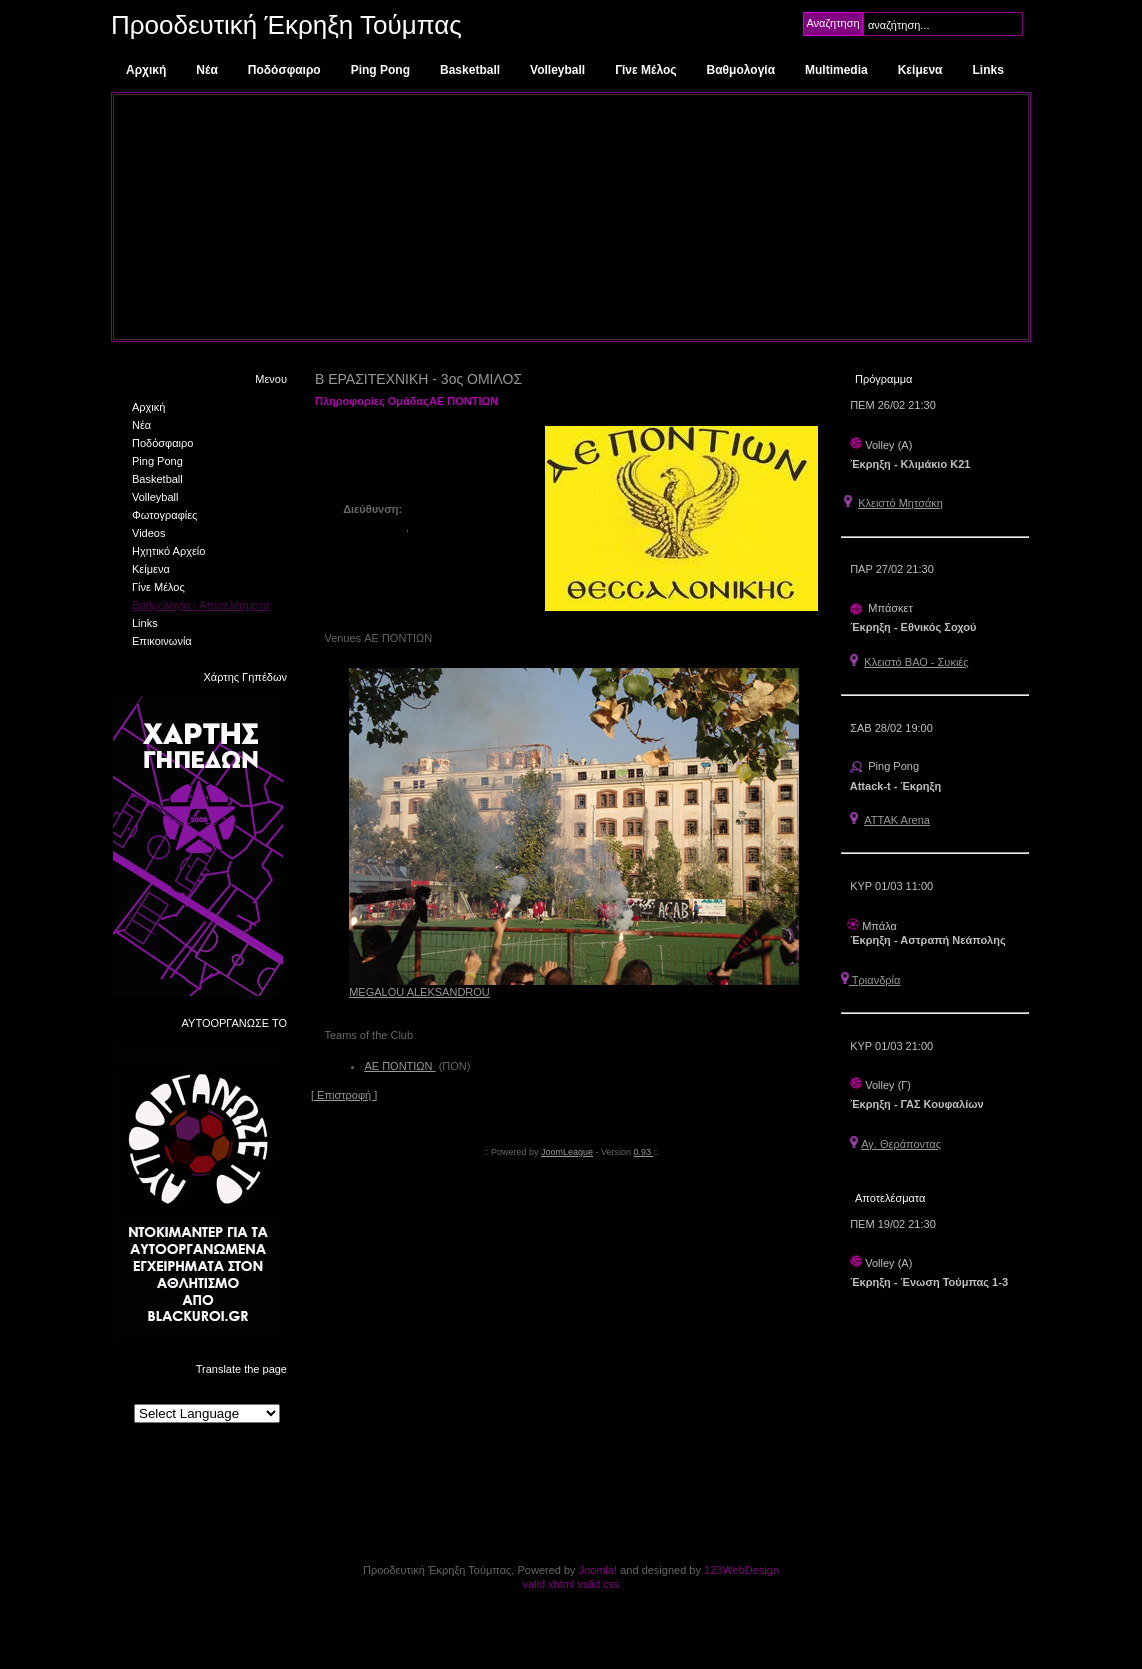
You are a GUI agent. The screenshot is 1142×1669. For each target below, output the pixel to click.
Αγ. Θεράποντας (901, 1144)
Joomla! (598, 1570)
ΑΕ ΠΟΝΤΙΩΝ (399, 1066)
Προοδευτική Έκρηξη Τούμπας (286, 25)
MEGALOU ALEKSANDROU (419, 992)
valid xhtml (548, 1584)
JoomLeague (567, 1152)
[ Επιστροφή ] (344, 1095)
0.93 (644, 1152)
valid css (598, 1584)
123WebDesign (741, 1570)
